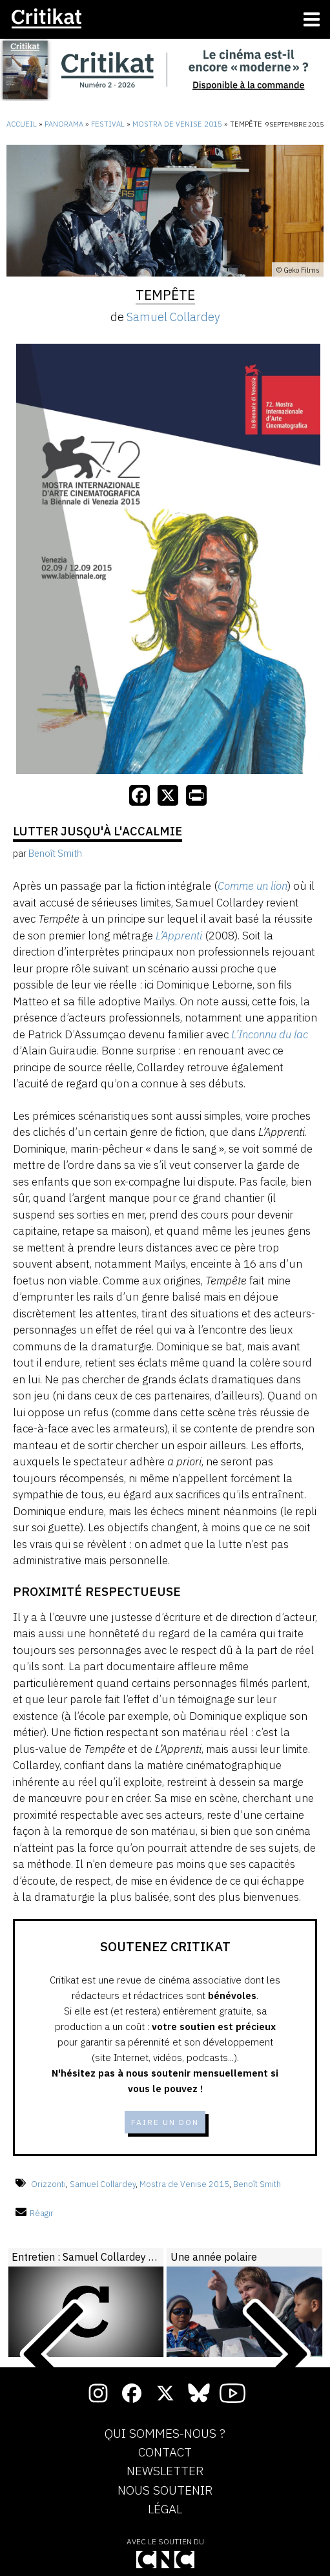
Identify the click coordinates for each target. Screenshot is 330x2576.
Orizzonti (48, 2184)
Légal (165, 2509)
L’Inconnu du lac (269, 1034)
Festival (108, 124)
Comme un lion (252, 886)
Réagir (34, 2213)
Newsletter (165, 2471)
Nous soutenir (165, 2491)
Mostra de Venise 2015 (177, 124)
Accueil (21, 124)
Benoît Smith (257, 2184)
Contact (165, 2452)
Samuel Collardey (173, 316)
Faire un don (164, 2122)
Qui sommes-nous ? (165, 2434)
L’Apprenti (179, 935)
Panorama (64, 124)
